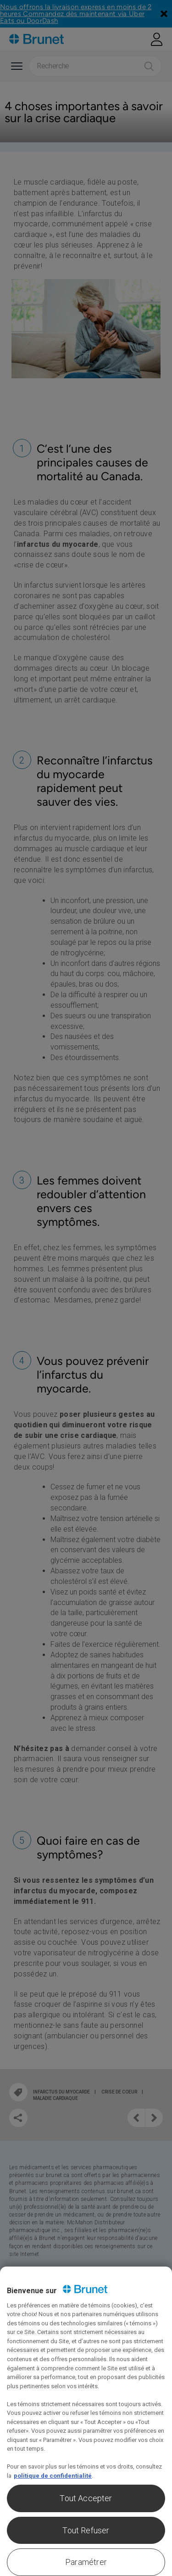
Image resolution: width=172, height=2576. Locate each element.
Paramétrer (86, 2562)
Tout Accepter (86, 2498)
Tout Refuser (85, 2530)
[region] (86, 2421)
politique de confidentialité (53, 2475)
